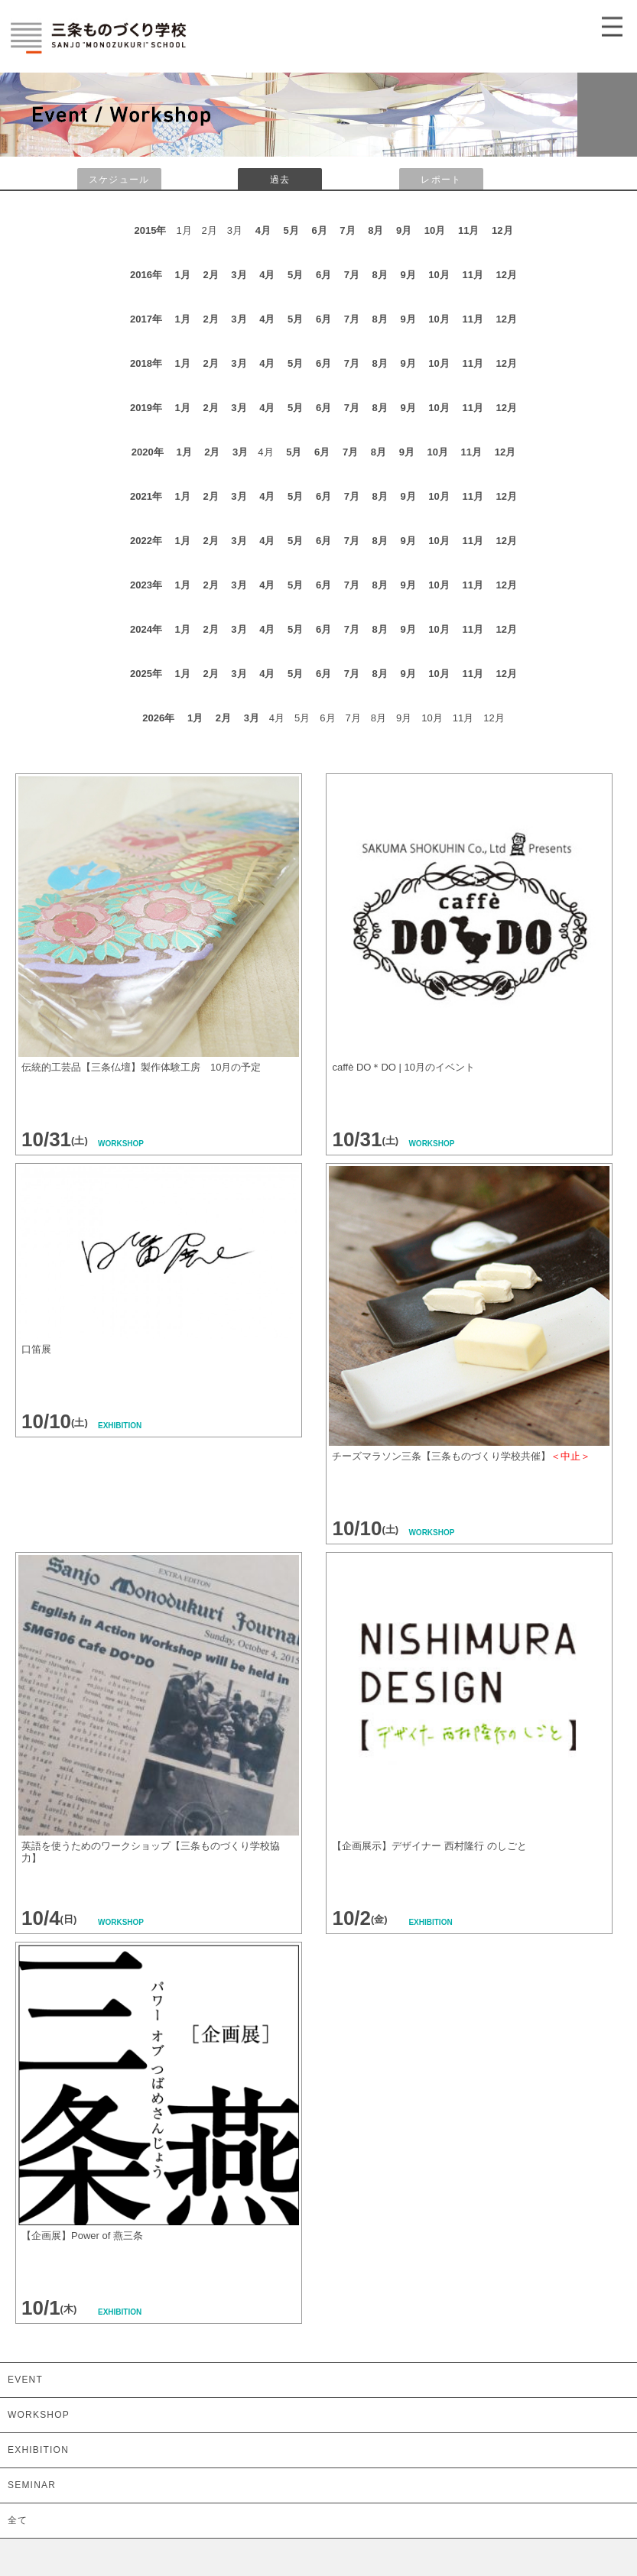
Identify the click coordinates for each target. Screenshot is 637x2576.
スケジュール (119, 179)
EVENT (25, 2379)
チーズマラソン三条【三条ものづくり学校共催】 (461, 1456)
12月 (502, 230)
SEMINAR (32, 2485)
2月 (210, 274)
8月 (375, 230)
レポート (441, 179)
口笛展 (36, 1349)
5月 (291, 230)
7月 (347, 230)
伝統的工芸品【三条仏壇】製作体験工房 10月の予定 (141, 1067)
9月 (403, 230)
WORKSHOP (39, 2414)
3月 (238, 274)
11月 (468, 230)
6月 (319, 230)
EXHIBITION (38, 2450)
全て (18, 2520)
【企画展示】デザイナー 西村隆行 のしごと (430, 1846)
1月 (182, 274)
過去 (280, 179)
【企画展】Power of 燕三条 (82, 2235)
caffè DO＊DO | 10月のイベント (403, 1067)
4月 (263, 230)
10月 (434, 230)
